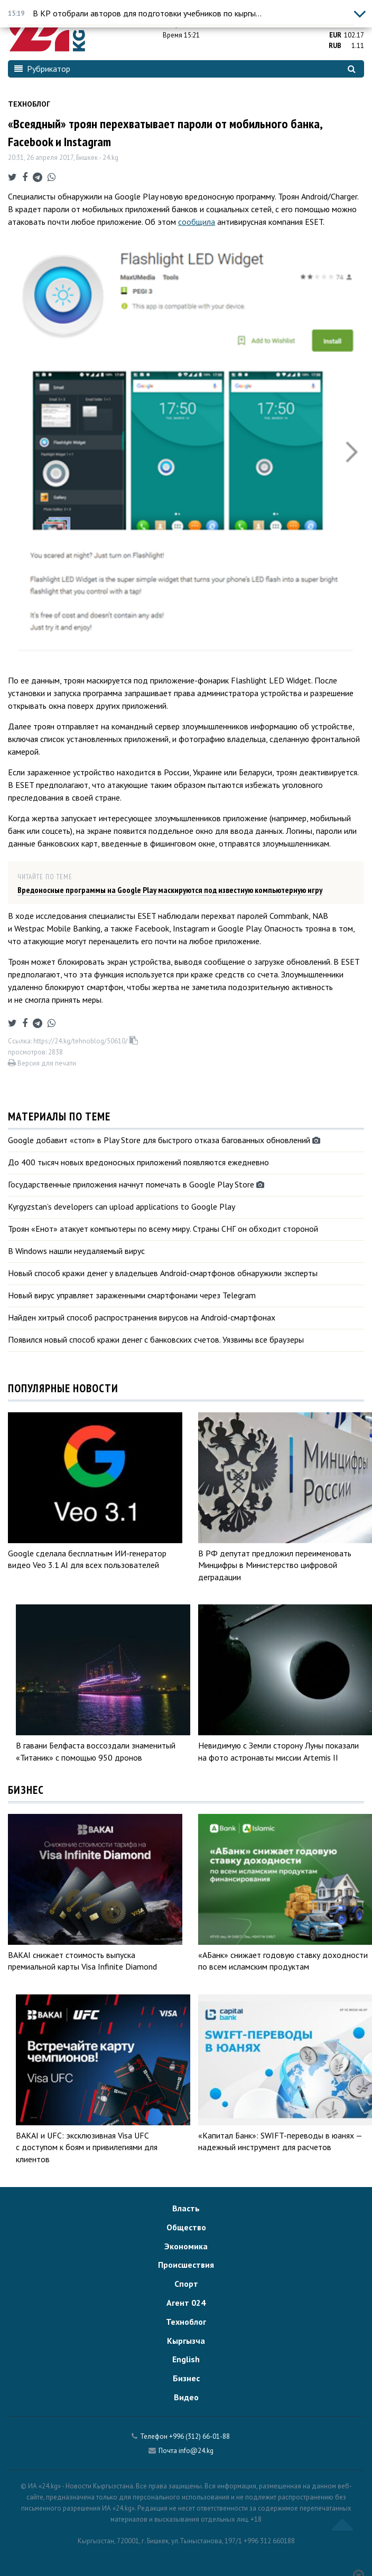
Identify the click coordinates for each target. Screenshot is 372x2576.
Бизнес (186, 2378)
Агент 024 (186, 2302)
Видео (186, 2397)
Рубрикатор (42, 68)
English (186, 2359)
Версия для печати (42, 1063)
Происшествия (186, 2264)
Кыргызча (186, 2340)
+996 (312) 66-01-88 (199, 2436)
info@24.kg (196, 2450)
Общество (186, 2227)
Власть (186, 2208)
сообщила (196, 221)
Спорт (186, 2283)
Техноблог (29, 104)
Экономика (186, 2246)
